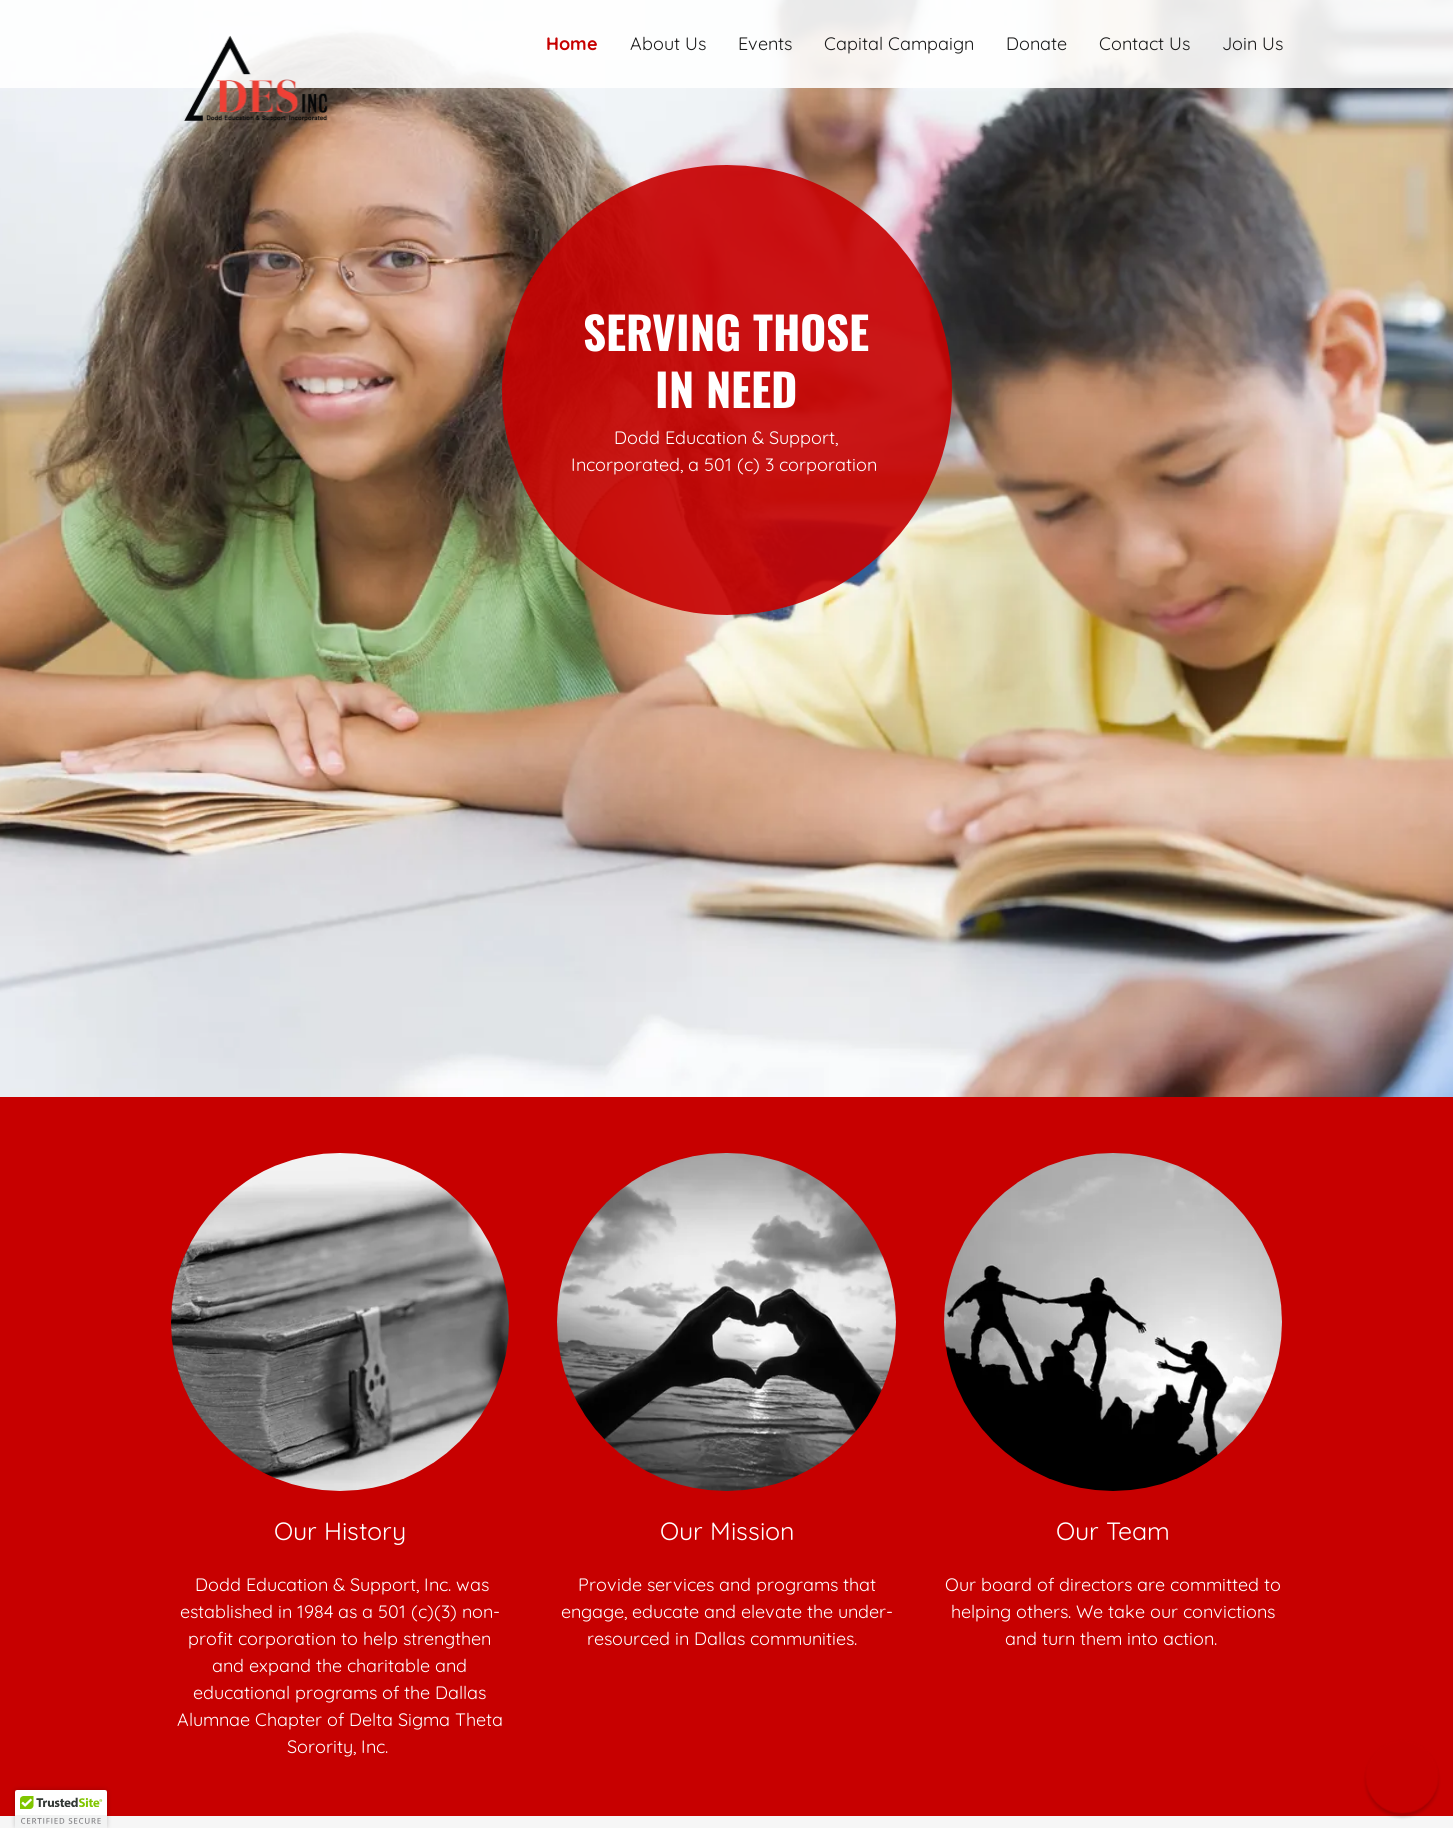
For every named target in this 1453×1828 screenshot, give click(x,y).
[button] (1401, 1776)
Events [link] (765, 43)
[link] (310, 34)
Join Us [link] (1252, 43)
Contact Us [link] (1144, 43)
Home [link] (572, 43)
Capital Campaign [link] (899, 43)
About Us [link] (668, 43)
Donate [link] (1036, 43)
